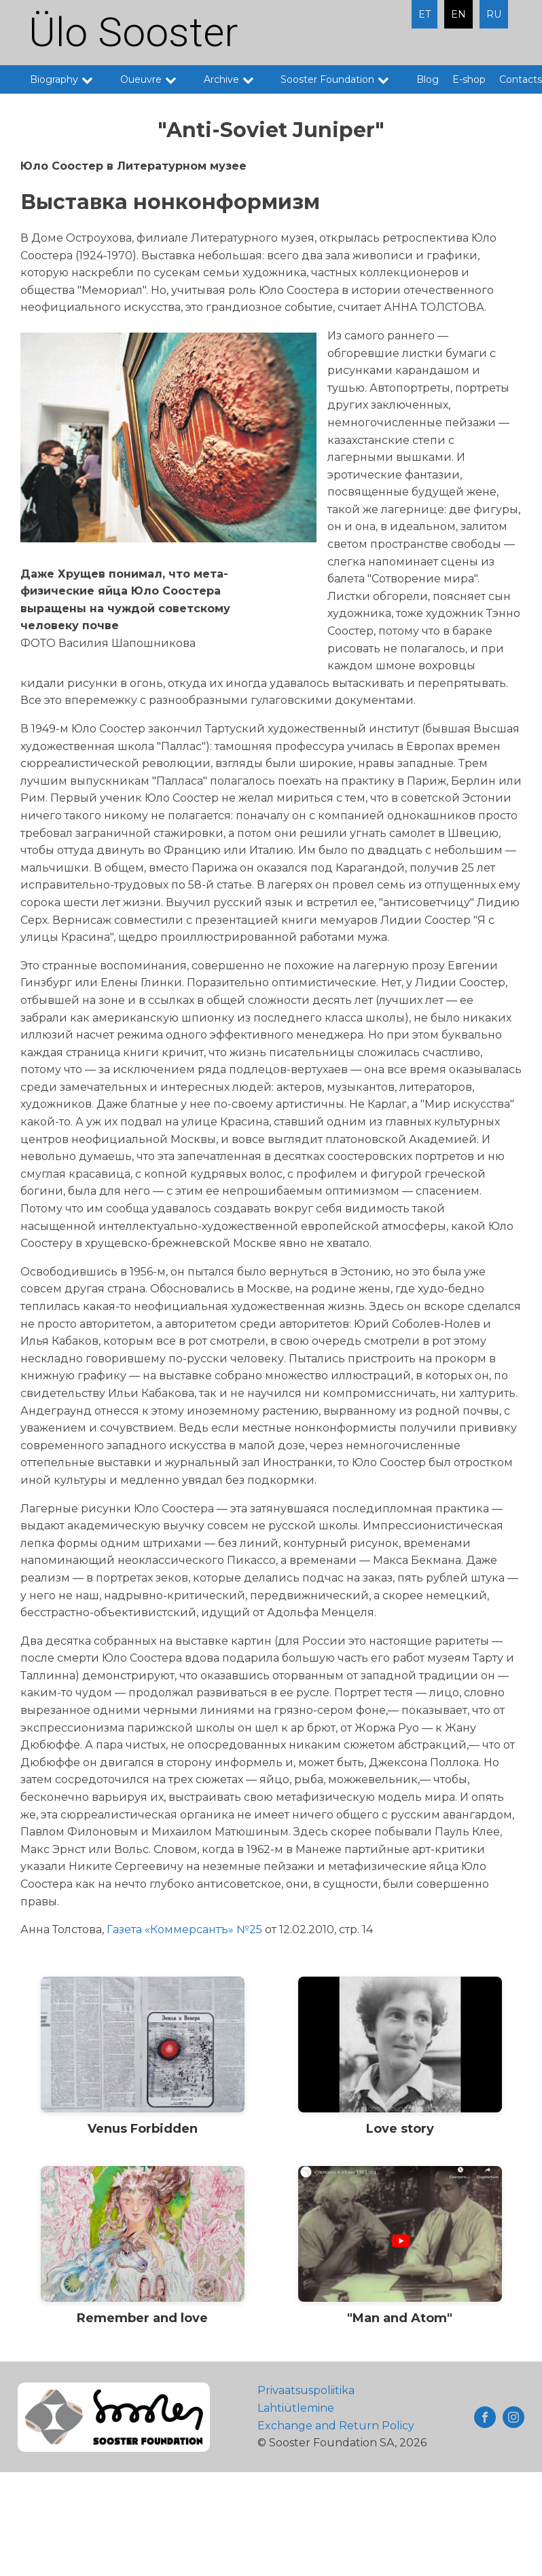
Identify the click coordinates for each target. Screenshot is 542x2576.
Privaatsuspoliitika (306, 2390)
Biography (68, 79)
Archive (236, 79)
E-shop (469, 79)
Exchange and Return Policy (335, 2425)
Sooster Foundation (342, 79)
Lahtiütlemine (295, 2408)
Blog (427, 79)
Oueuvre (155, 79)
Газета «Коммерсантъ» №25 (184, 1929)
